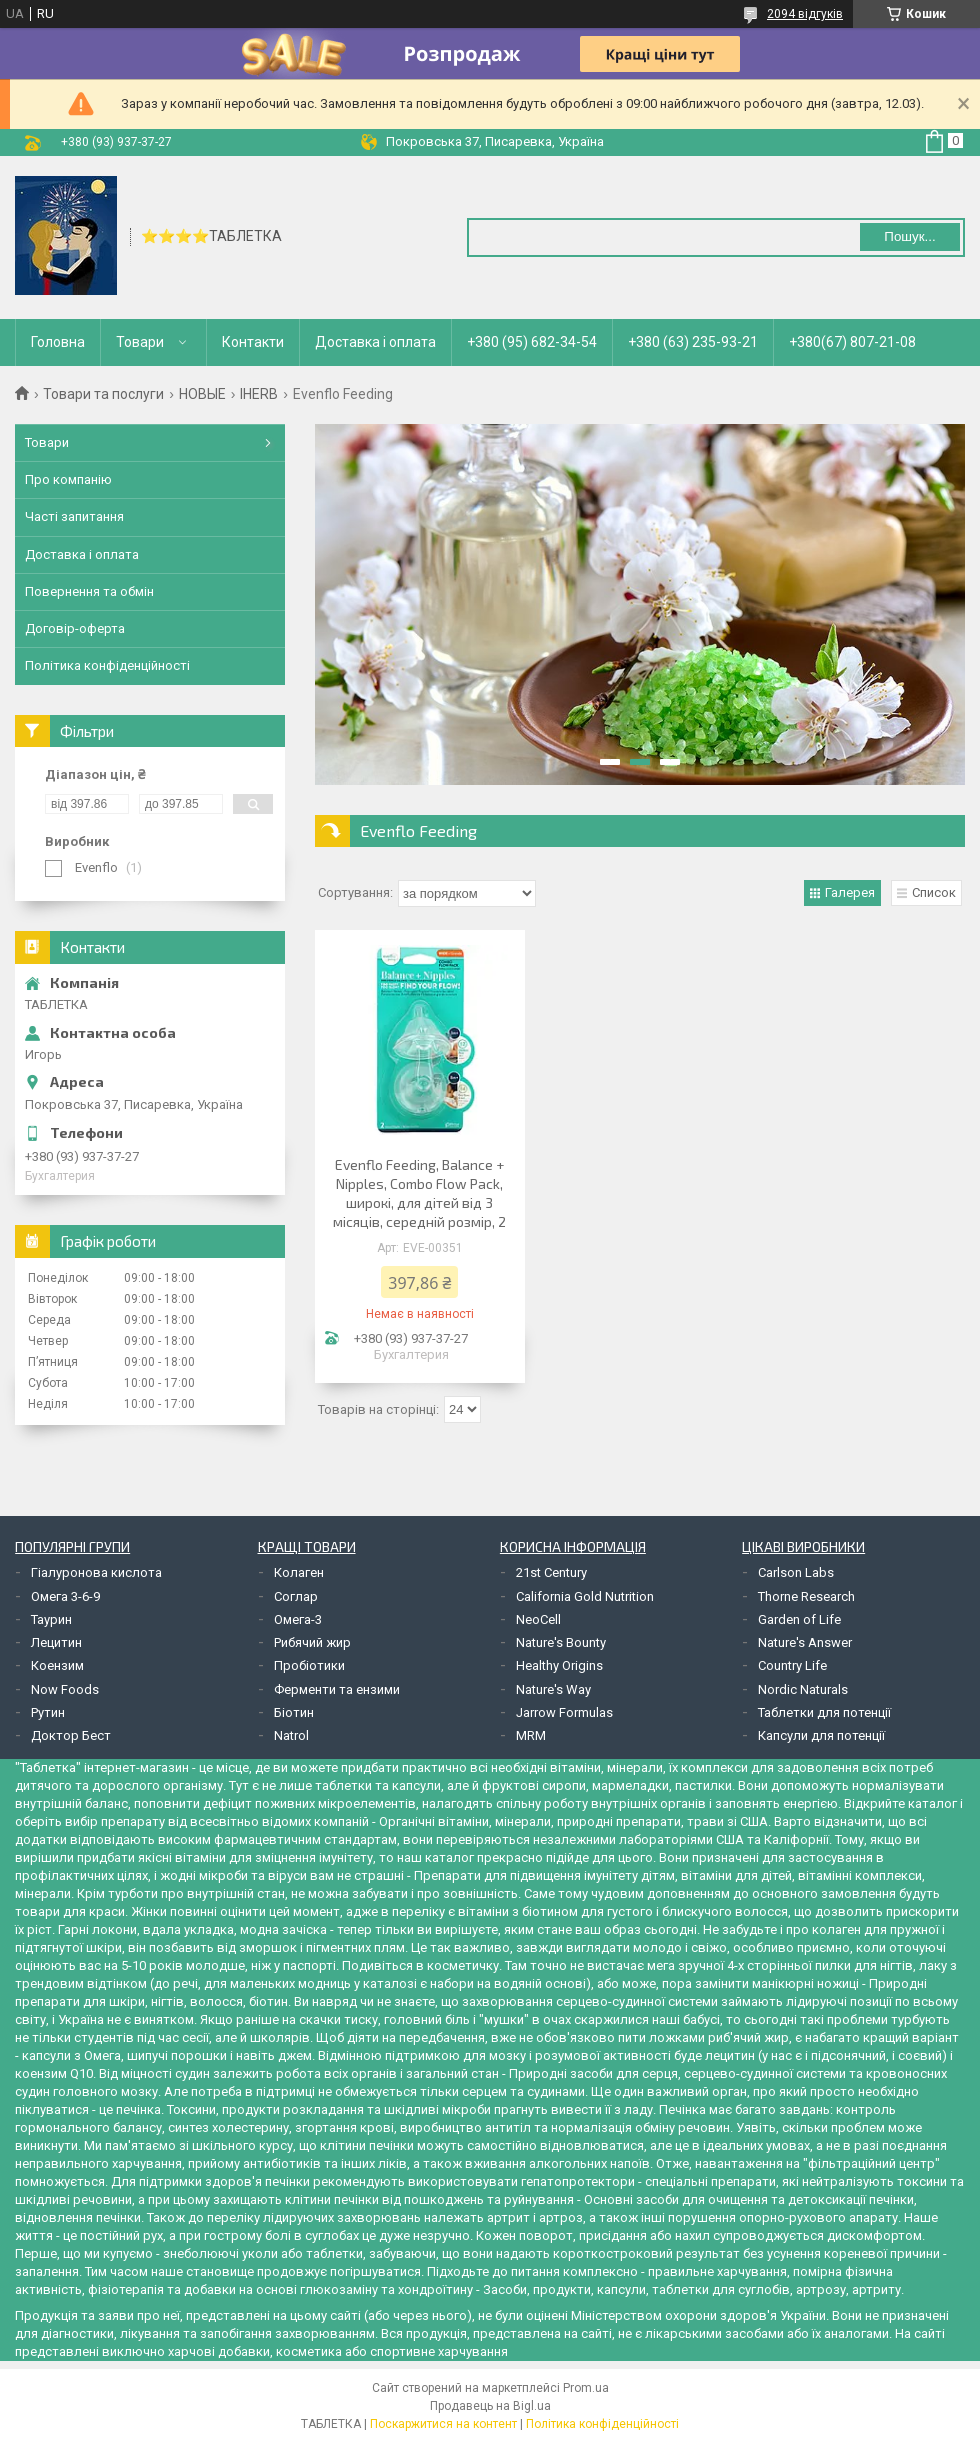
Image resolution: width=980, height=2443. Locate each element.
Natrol (291, 1735)
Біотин (294, 1712)
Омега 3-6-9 (65, 1596)
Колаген (299, 1572)
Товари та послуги (103, 394)
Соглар (296, 1596)
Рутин (48, 1712)
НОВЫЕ (202, 394)
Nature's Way (553, 1689)
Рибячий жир (312, 1642)
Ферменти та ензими (337, 1689)
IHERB (259, 394)
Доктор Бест (71, 1735)
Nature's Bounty (561, 1642)
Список (934, 892)
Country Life (792, 1665)
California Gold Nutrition (585, 1596)
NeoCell (538, 1619)
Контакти (253, 342)
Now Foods (65, 1689)
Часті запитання (74, 516)
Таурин (51, 1619)
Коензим (57, 1665)
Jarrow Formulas (564, 1712)
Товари (140, 342)
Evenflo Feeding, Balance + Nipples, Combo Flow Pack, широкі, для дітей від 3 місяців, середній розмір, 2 (419, 1193)
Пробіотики (309, 1665)
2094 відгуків (805, 14)
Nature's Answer (805, 1642)
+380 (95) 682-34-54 (532, 342)
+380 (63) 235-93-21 (693, 342)
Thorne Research (806, 1596)
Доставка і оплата (375, 342)
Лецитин (56, 1642)
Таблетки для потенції (824, 1712)
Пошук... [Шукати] (909, 236)
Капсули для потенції (821, 1735)
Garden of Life (799, 1619)
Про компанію (68, 479)
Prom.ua (586, 2388)
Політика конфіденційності (107, 665)
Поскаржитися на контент (443, 2424)
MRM (531, 1735)
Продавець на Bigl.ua (490, 2406)
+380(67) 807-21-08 (852, 342)
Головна (58, 342)
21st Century (551, 1572)
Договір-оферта (75, 628)
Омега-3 (298, 1619)
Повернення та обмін (89, 591)
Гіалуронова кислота (96, 1572)
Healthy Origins (559, 1665)
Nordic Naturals (803, 1689)
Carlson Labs (796, 1572)
